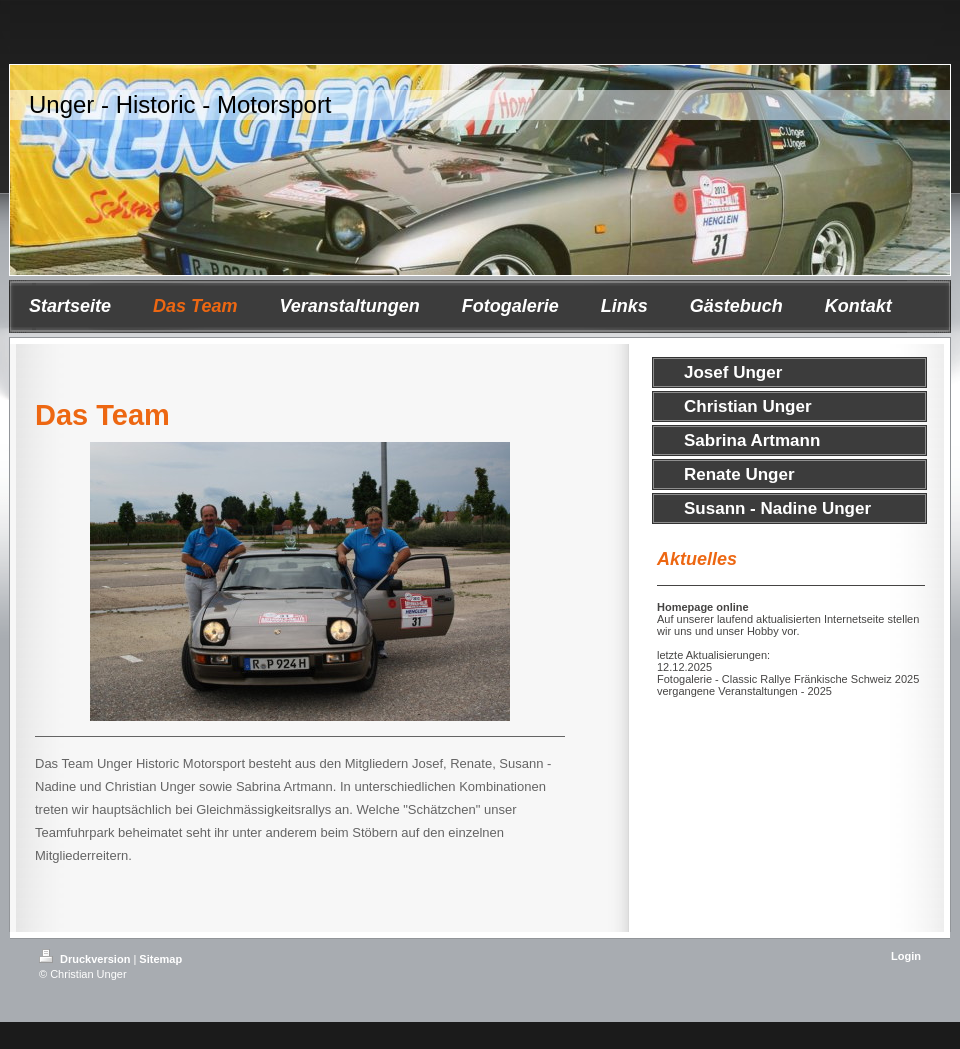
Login (906, 956)
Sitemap (160, 959)
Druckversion (86, 959)
